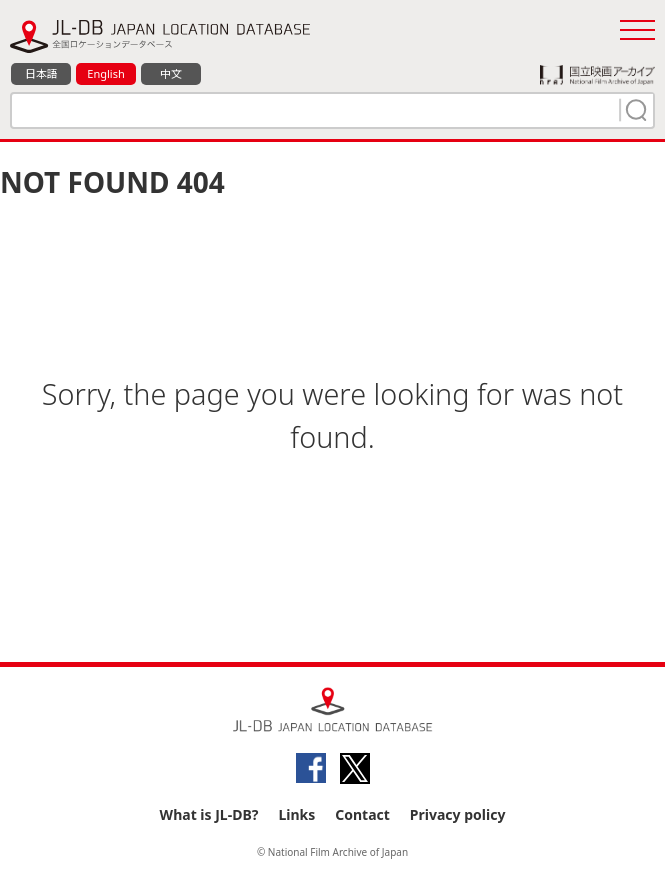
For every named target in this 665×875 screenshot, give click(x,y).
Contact (362, 814)
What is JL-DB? (209, 814)
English (105, 73)
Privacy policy (458, 814)
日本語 (41, 73)
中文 (171, 73)
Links (296, 814)
